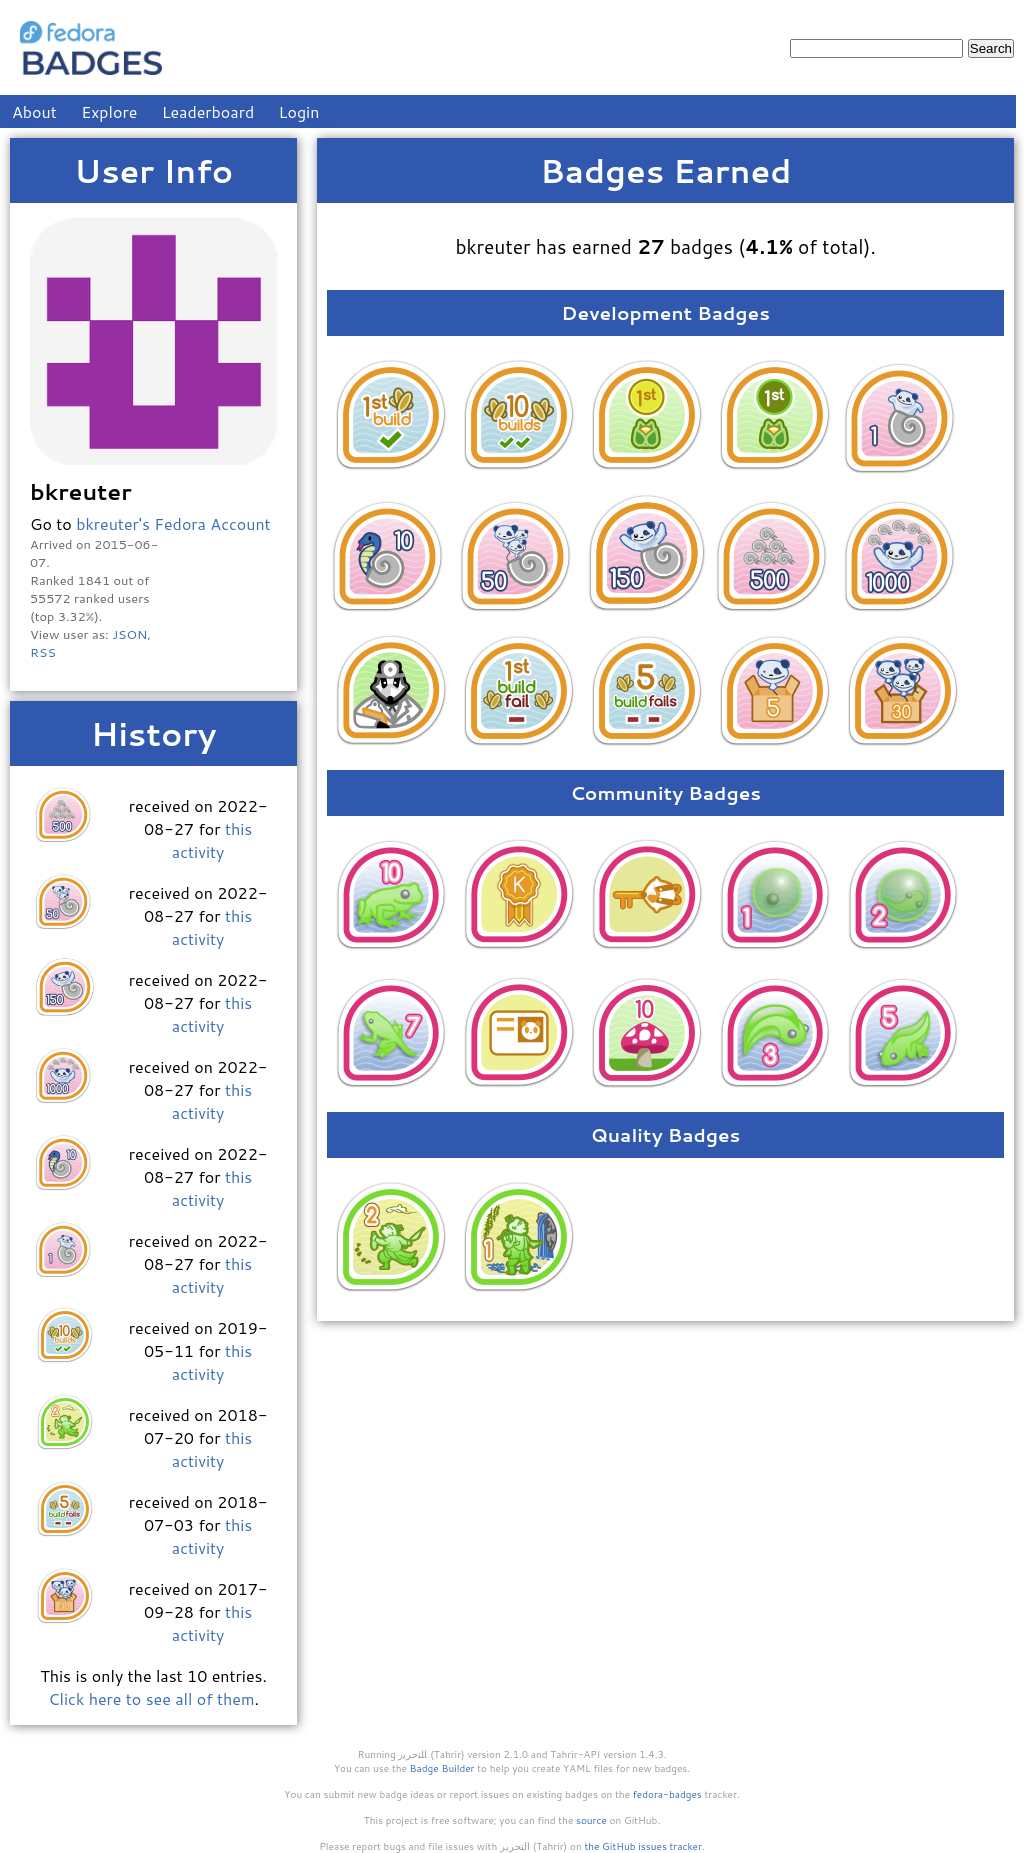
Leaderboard (208, 111)
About (34, 111)
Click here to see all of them (151, 1698)
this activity (212, 840)
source (591, 1820)
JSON (129, 634)
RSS (43, 652)
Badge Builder (442, 1768)
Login (299, 111)
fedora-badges (667, 1794)
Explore (109, 111)
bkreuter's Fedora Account (173, 523)
